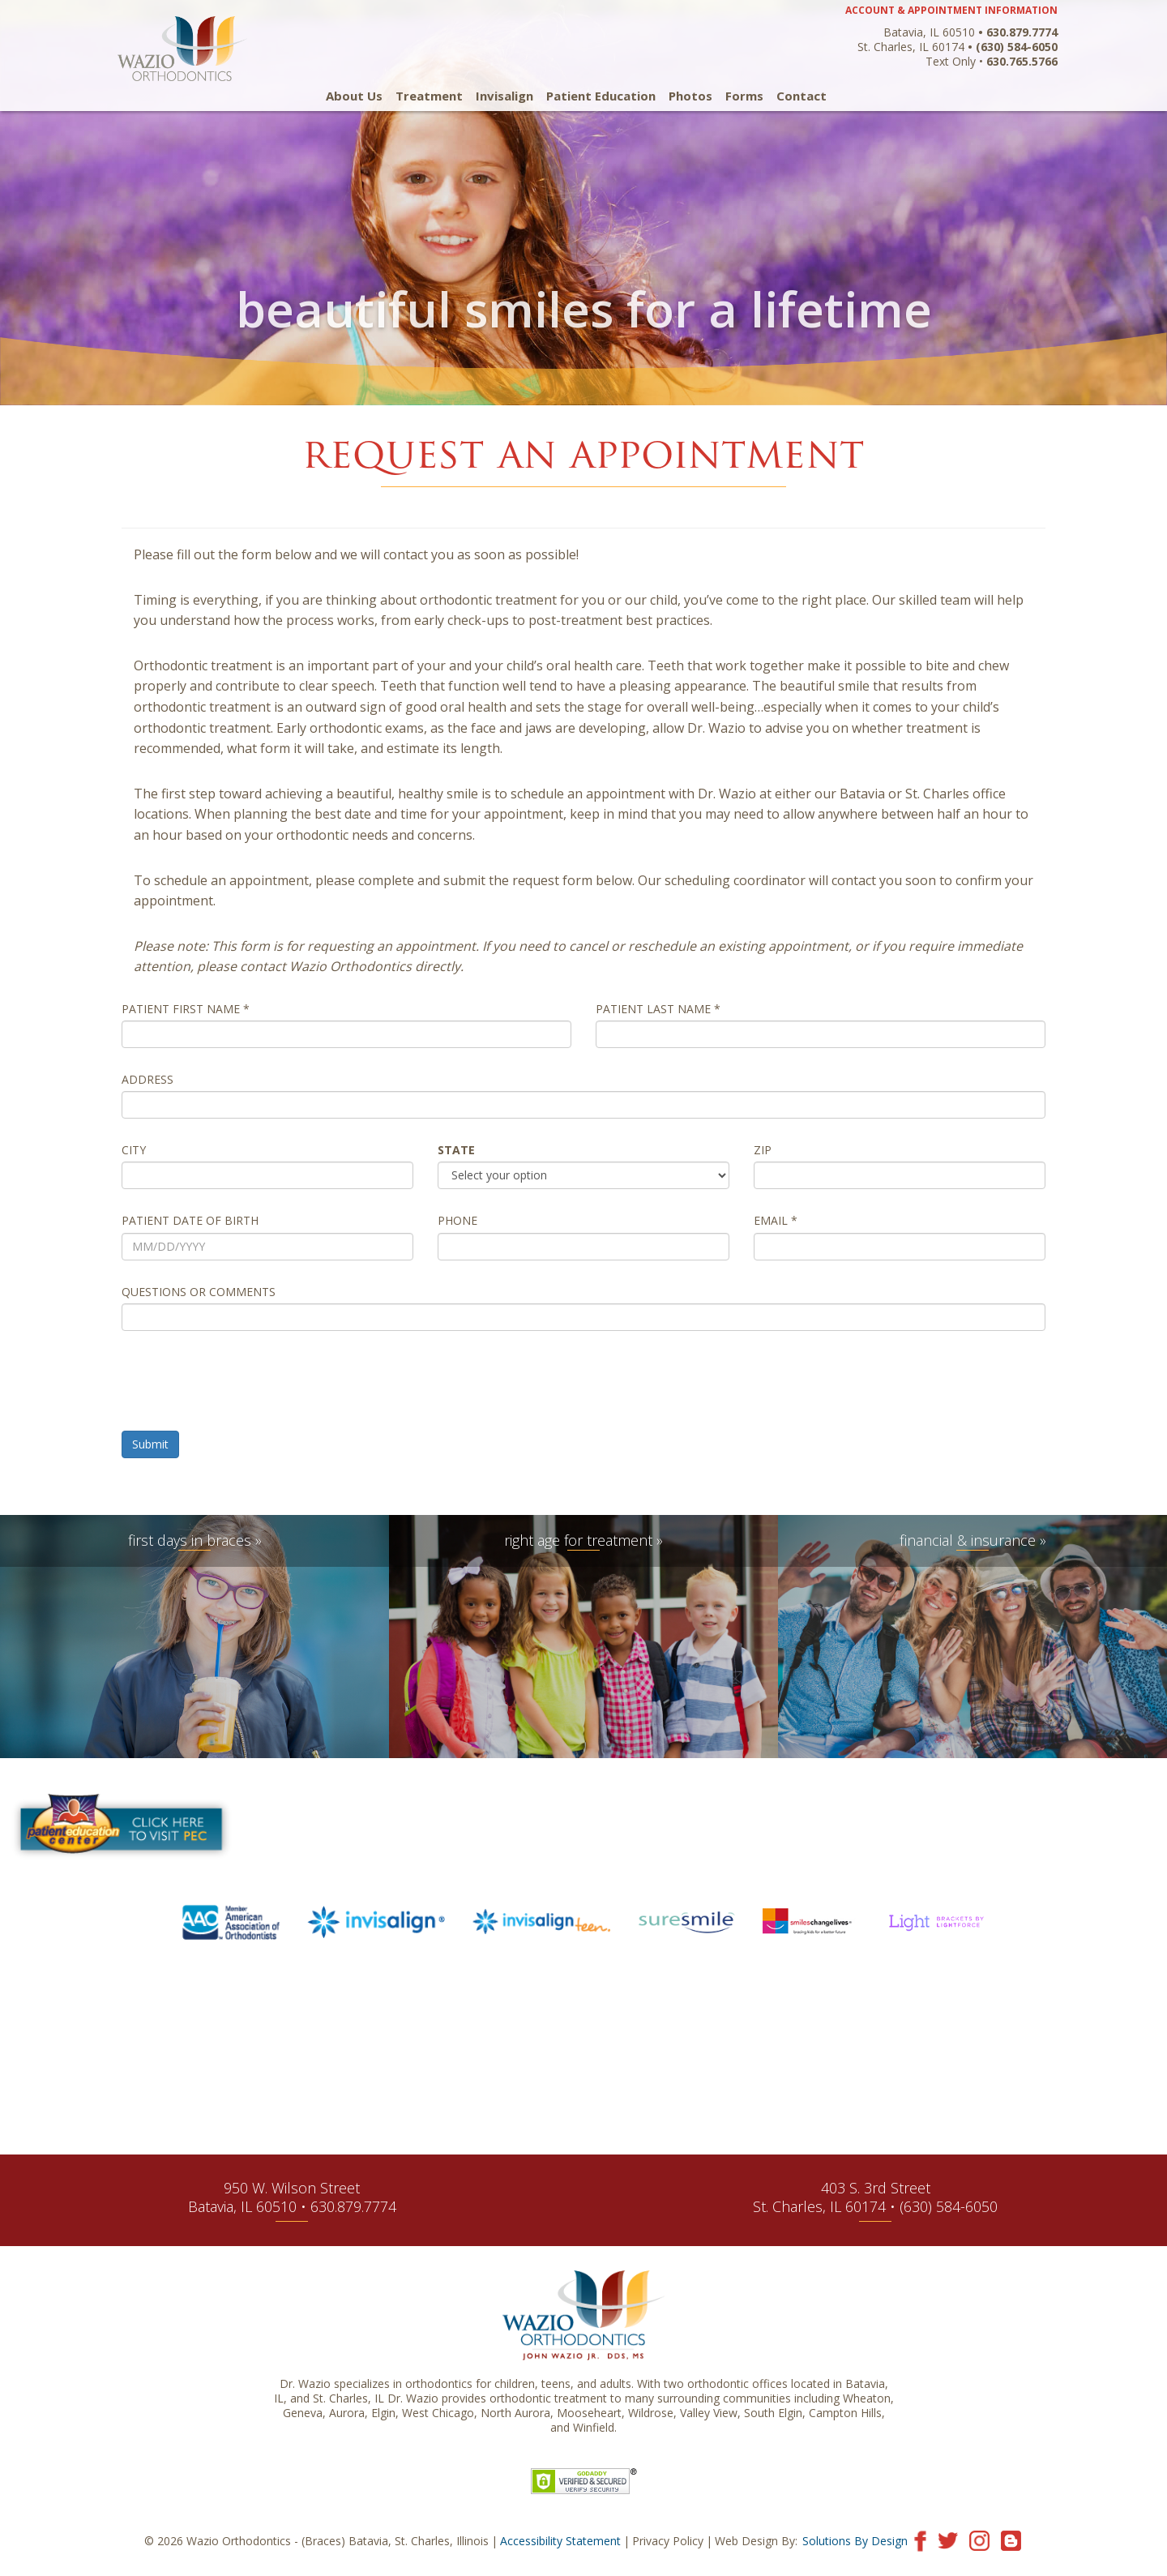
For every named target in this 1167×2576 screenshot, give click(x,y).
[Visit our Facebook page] (920, 2540)
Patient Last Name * (658, 1009)
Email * (775, 1220)
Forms (744, 96)
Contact (801, 96)
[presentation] (245, 1387)
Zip (763, 1150)
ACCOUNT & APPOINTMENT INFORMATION (951, 10)
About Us (354, 96)
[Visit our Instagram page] (979, 2540)
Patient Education (601, 96)
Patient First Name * (186, 1009)
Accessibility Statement (560, 2540)
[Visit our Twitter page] (948, 2540)
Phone (457, 1220)
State (456, 1150)
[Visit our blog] (1011, 2540)
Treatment (429, 96)
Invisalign (504, 96)
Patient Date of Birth (190, 1220)
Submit (150, 1444)
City (134, 1150)
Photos (690, 96)
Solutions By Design (855, 2540)
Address (147, 1079)
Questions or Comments (199, 1292)
